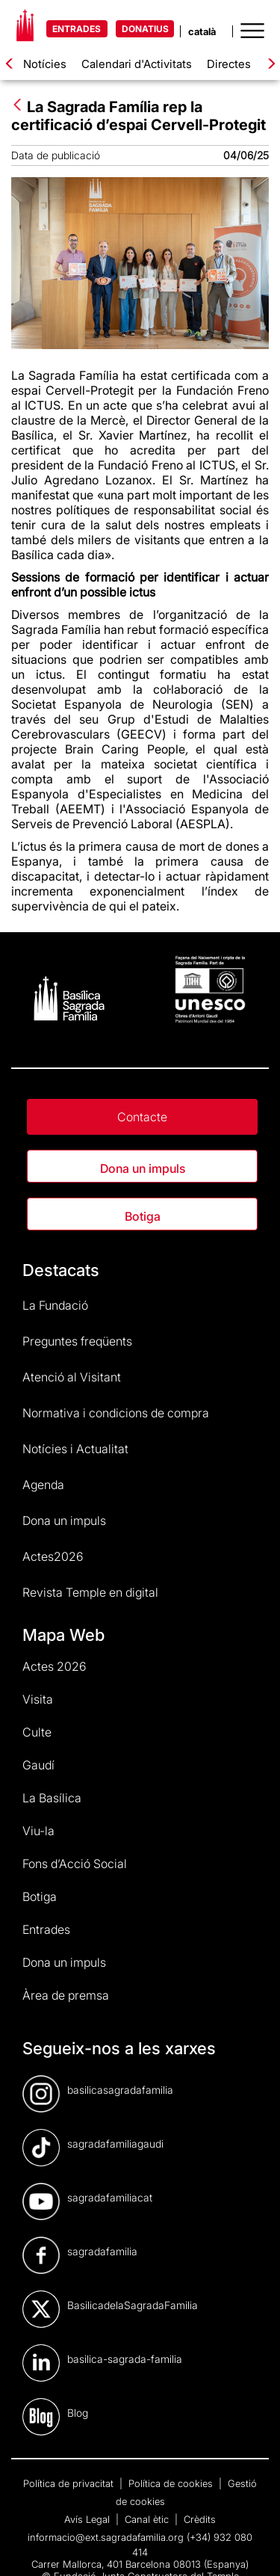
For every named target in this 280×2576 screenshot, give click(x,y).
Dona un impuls (142, 1168)
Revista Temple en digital (90, 1592)
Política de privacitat (69, 2483)
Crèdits (200, 2519)
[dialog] (252, 2546)
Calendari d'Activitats (136, 64)
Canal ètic (148, 2519)
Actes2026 (53, 1556)
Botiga (143, 1216)
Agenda (43, 1484)
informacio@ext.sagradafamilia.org (106, 2537)
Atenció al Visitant (71, 1376)
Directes (229, 64)
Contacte (142, 1116)
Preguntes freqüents (77, 1341)
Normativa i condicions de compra (115, 1412)
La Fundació (55, 1305)
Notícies (44, 64)
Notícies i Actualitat (75, 1448)
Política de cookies (172, 2483)
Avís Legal (88, 2519)
